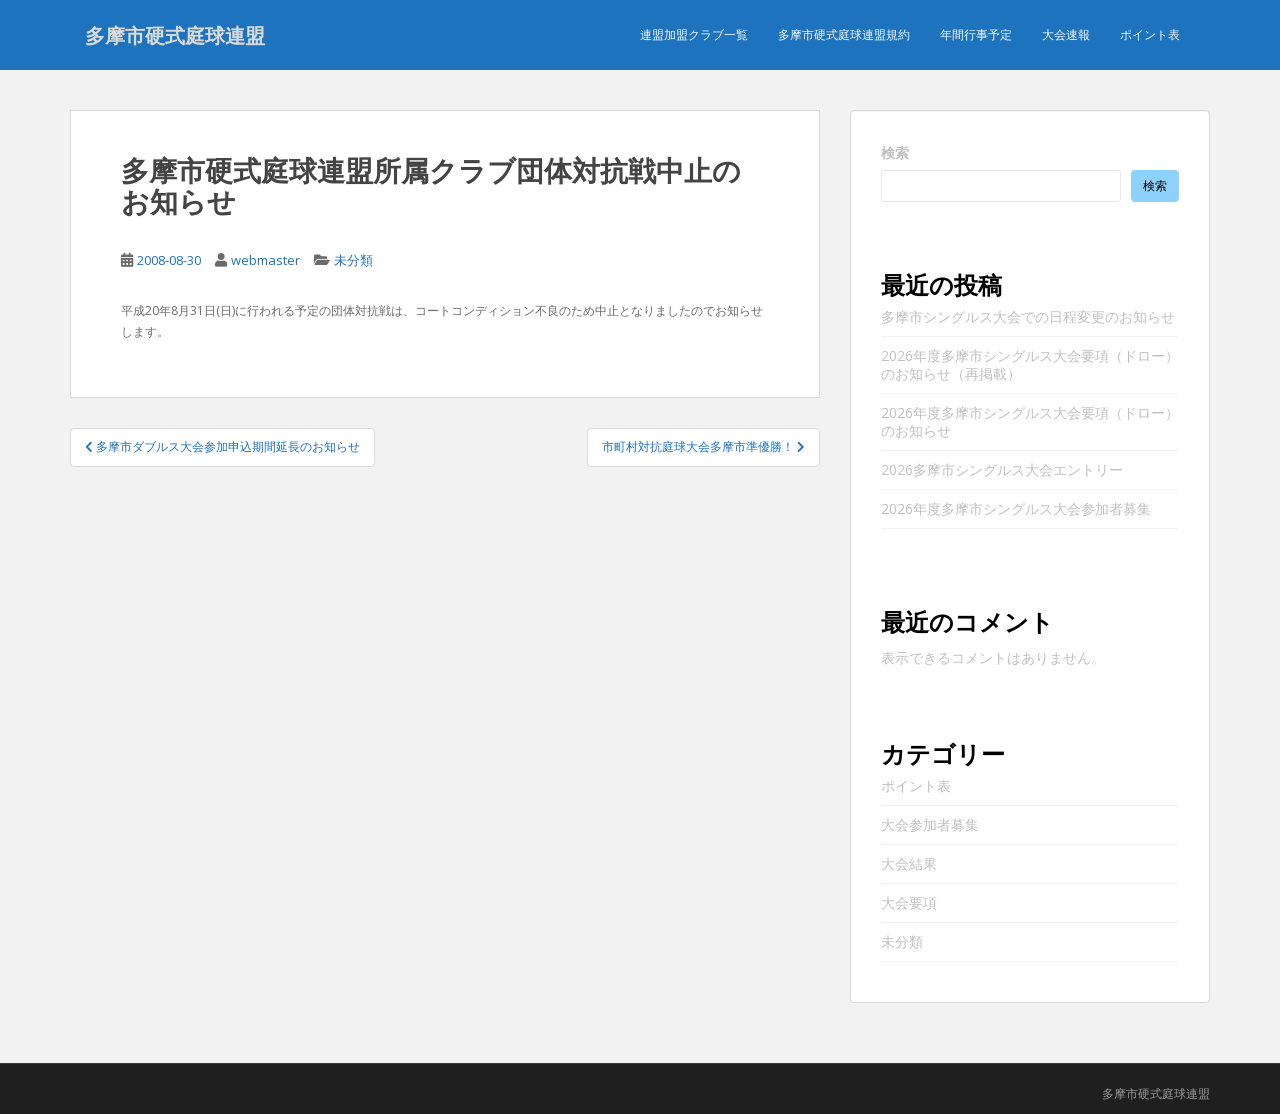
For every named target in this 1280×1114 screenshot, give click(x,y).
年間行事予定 (976, 34)
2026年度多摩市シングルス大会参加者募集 (1016, 508)
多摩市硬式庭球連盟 (175, 35)
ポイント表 (1150, 34)
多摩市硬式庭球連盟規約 (844, 34)
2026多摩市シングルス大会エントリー (1002, 469)
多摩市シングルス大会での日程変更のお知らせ (1028, 316)
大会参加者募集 (930, 824)
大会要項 (909, 902)
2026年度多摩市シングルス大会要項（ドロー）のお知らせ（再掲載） (1030, 364)
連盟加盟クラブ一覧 (694, 34)
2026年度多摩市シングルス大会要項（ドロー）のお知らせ (1030, 421)
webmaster (265, 260)
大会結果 (909, 863)
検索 (895, 152)
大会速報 (1066, 34)
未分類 (353, 260)
